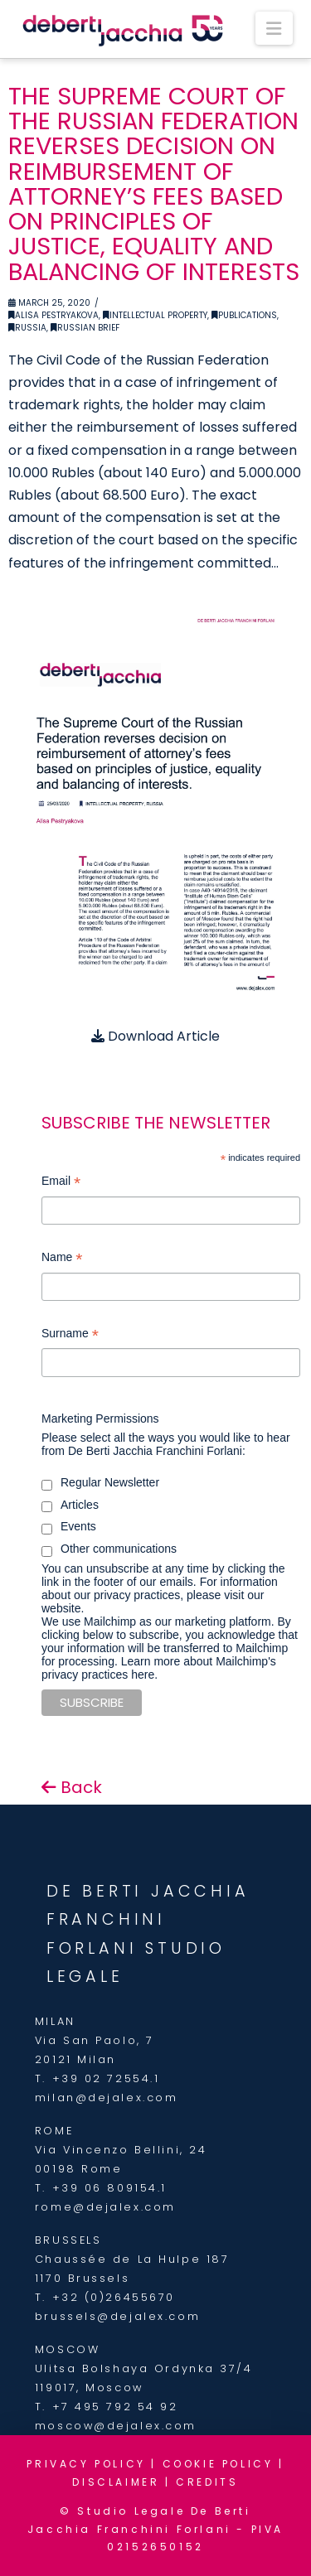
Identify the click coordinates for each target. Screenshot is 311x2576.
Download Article (155, 1036)
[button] (273, 28)
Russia (27, 327)
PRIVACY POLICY (86, 2464)
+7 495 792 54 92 (115, 2407)
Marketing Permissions (100, 1418)
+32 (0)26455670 (113, 2297)
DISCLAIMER (115, 2482)
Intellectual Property (155, 315)
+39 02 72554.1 (106, 2078)
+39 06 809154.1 (109, 2188)
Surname (70, 1335)
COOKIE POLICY (218, 2464)
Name (61, 1259)
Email (60, 1182)
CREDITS (207, 2482)
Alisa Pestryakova (53, 315)
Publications (244, 315)
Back (71, 1787)
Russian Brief (85, 327)
